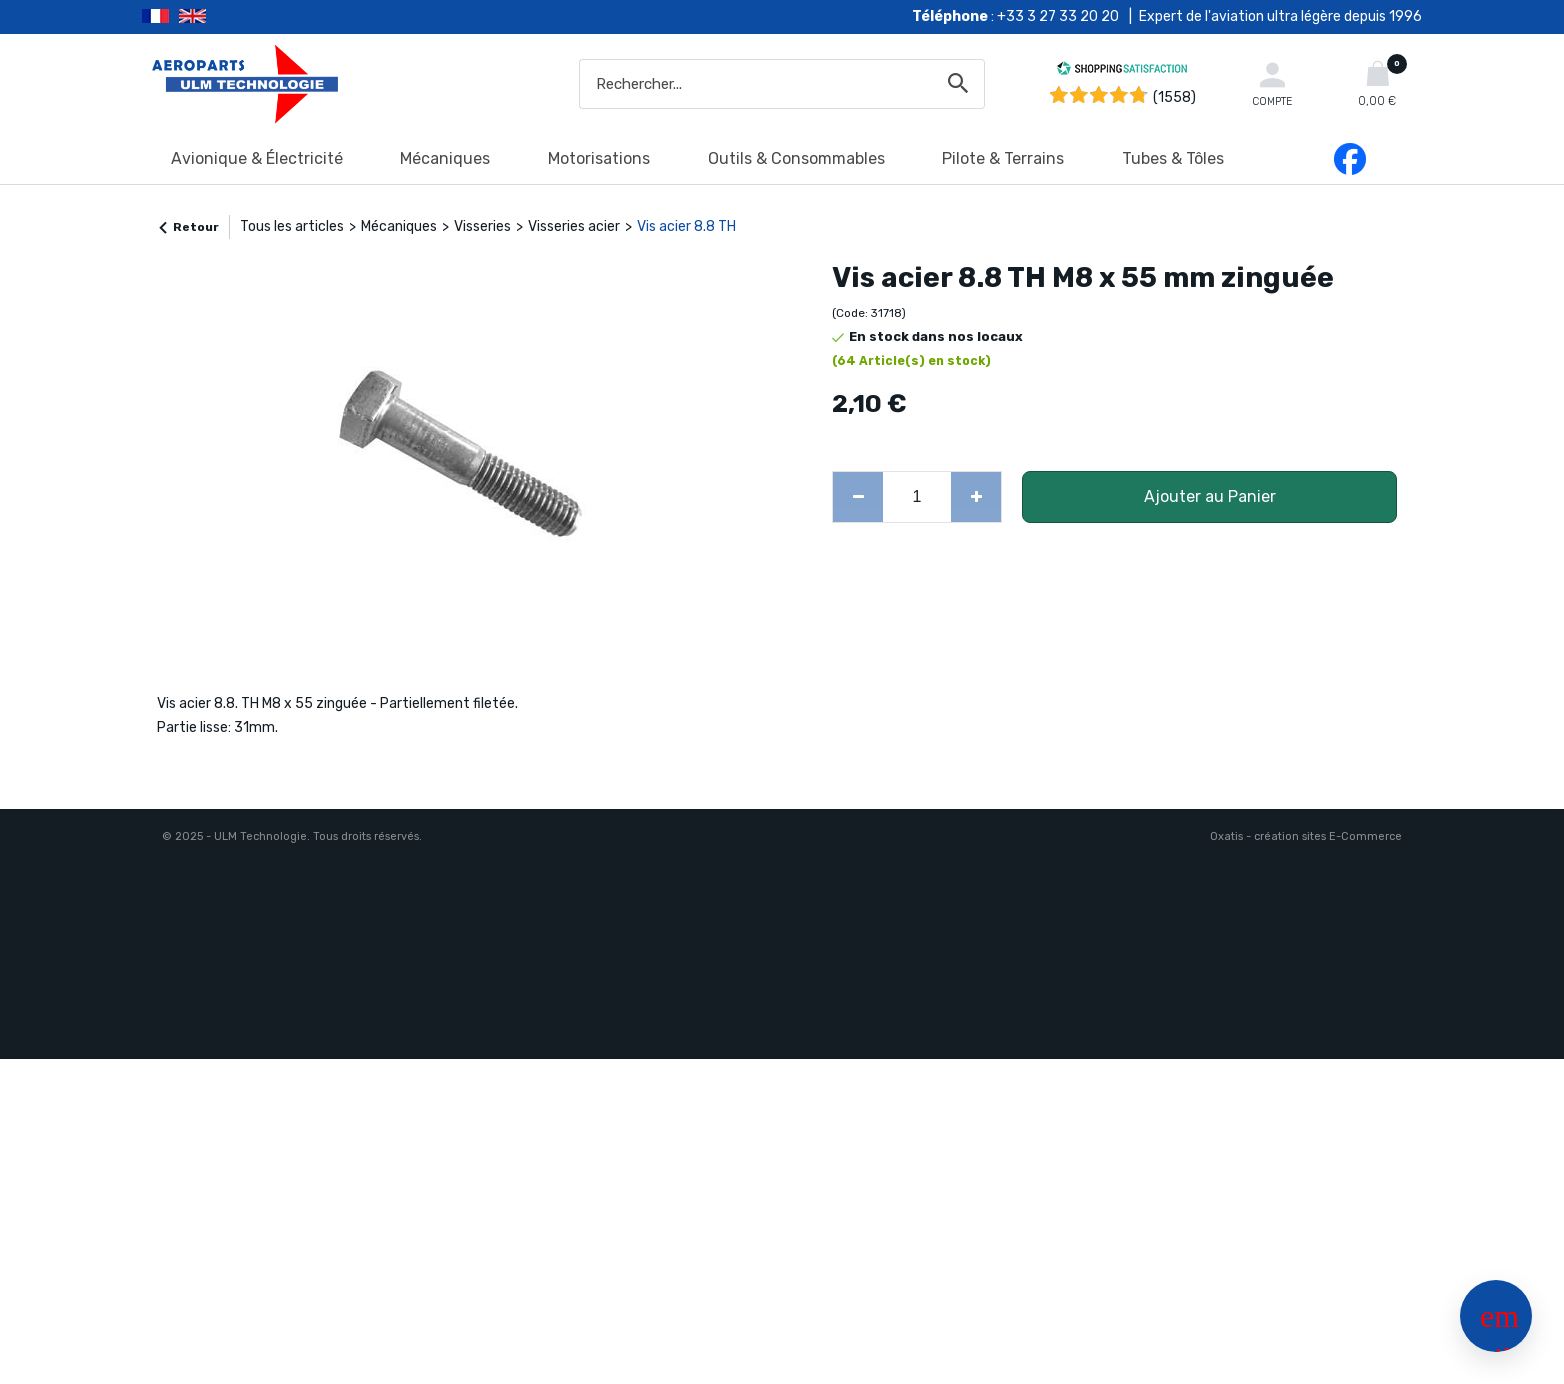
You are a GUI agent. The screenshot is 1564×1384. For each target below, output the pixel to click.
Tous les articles (292, 226)
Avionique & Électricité (257, 158)
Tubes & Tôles (1173, 158)
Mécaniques (445, 158)
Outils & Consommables (796, 158)
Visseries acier (574, 226)
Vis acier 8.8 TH (686, 226)
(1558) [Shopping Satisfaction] (1174, 97)
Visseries (482, 226)
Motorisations (599, 158)
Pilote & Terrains (1003, 158)
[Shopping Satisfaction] (1122, 71)
